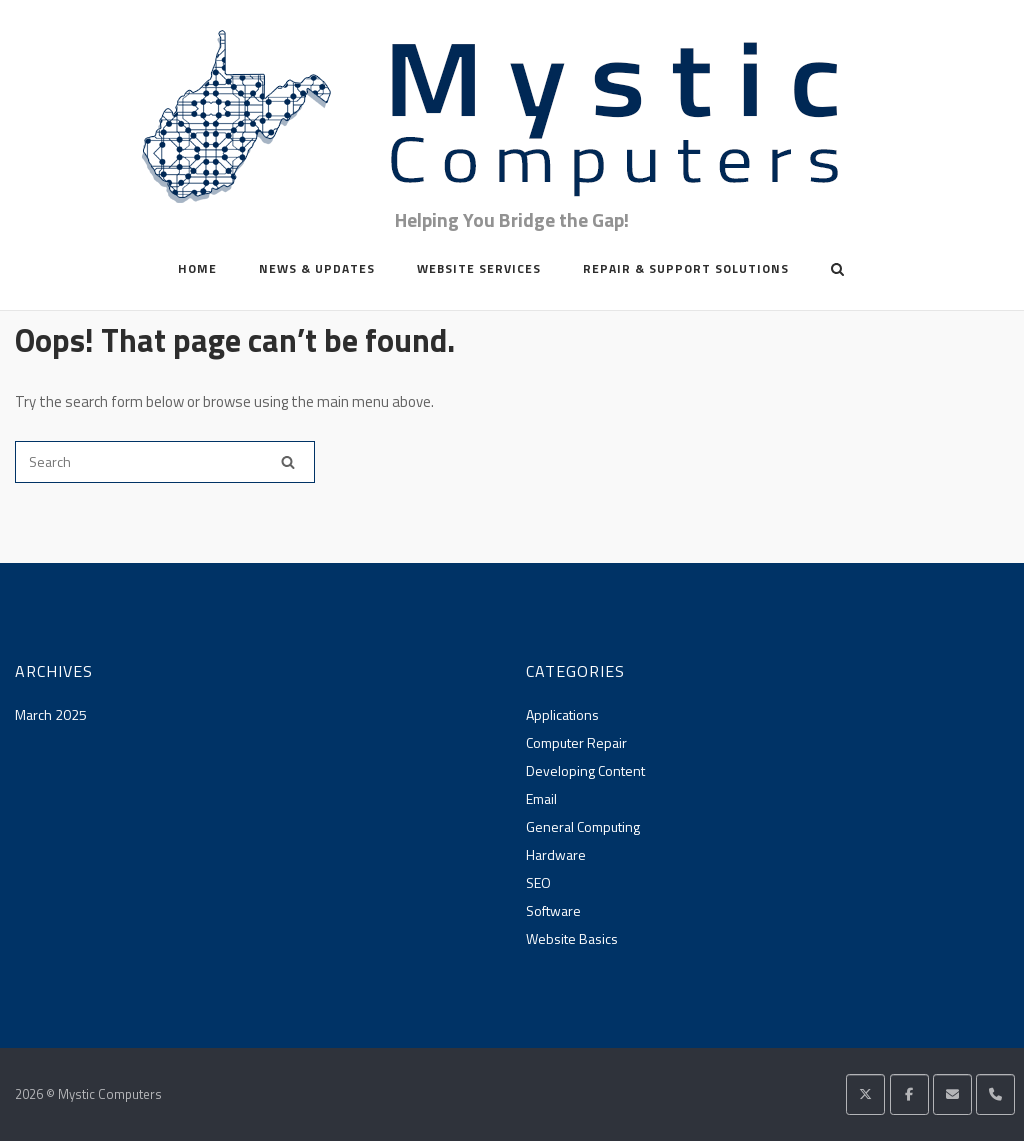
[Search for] (165, 462)
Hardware (556, 854)
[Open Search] (837, 271)
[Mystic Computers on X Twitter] (865, 1094)
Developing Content (585, 770)
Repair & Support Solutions (686, 268)
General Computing (583, 826)
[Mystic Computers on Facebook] (909, 1094)
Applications (562, 714)
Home (197, 268)
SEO (538, 882)
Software (553, 910)
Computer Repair (576, 742)
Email (541, 798)
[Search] (288, 462)
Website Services (479, 268)
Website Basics (572, 938)
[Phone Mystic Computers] (995, 1094)
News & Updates (317, 268)
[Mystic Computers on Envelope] (952, 1094)
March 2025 (51, 714)
